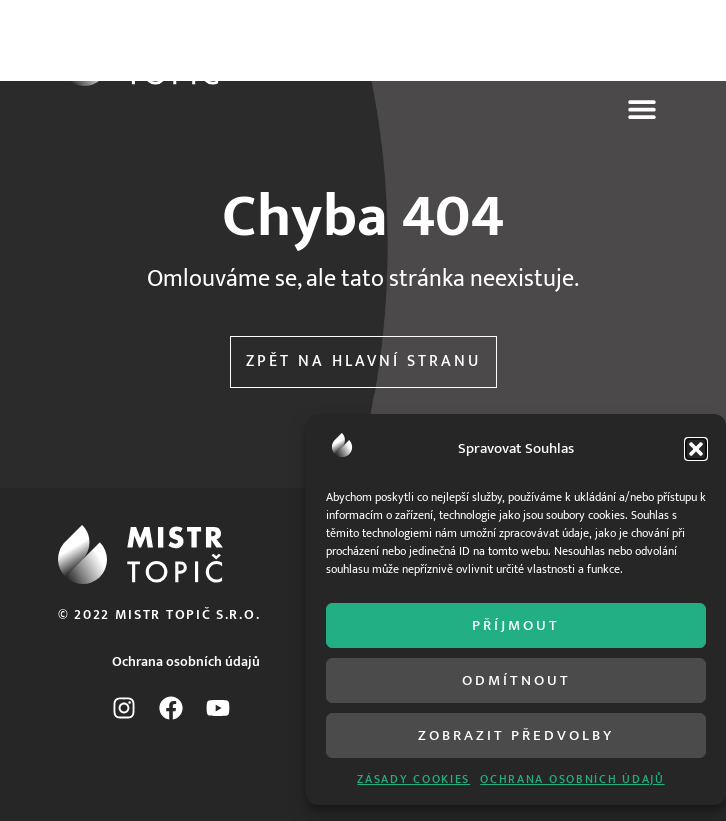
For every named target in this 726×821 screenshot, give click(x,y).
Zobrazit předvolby (516, 735)
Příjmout (516, 625)
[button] (696, 449)
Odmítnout (516, 680)
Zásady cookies (413, 779)
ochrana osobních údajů (572, 779)
